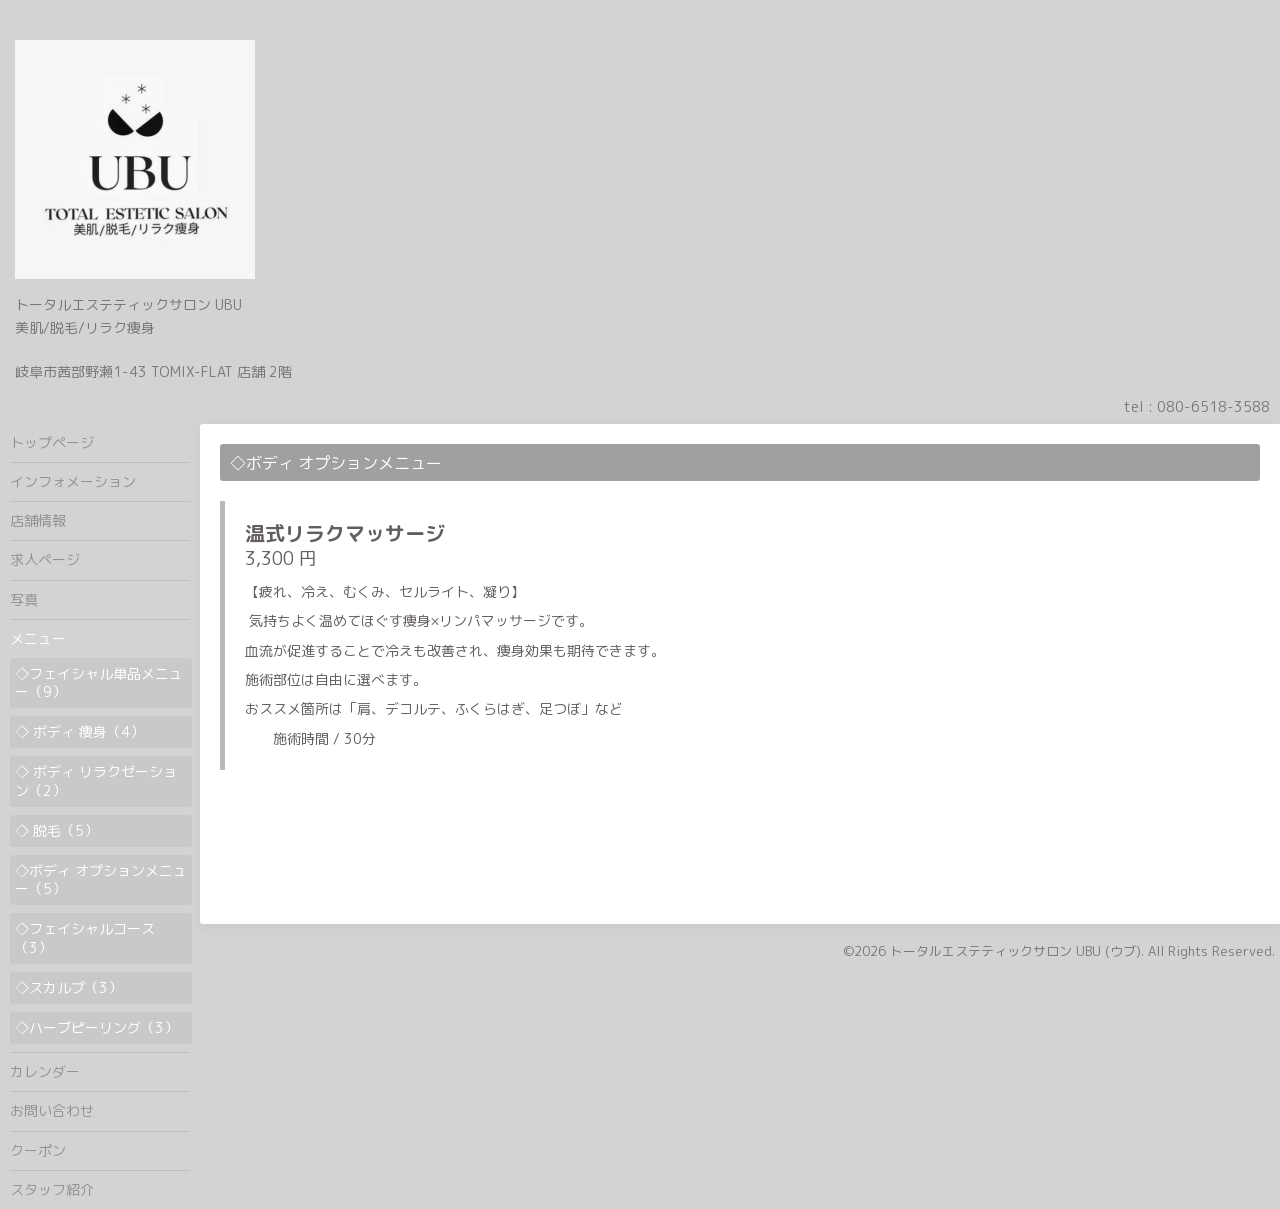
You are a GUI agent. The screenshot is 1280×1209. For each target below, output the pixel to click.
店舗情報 (38, 520)
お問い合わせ (52, 1110)
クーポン (38, 1150)
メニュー (38, 638)
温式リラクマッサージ (345, 533)
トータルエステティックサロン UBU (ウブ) (1015, 951)
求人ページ (45, 559)
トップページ (52, 442)
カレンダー (45, 1071)
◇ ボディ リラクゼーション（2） (96, 780)
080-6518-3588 (1213, 406)
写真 (24, 599)
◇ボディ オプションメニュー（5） (101, 879)
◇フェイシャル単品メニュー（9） (99, 682)
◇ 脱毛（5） (56, 830)
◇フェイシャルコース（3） (85, 937)
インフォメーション (73, 481)
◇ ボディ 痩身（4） (79, 731)
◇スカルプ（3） (68, 987)
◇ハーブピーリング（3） (96, 1027)
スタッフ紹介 (52, 1189)
